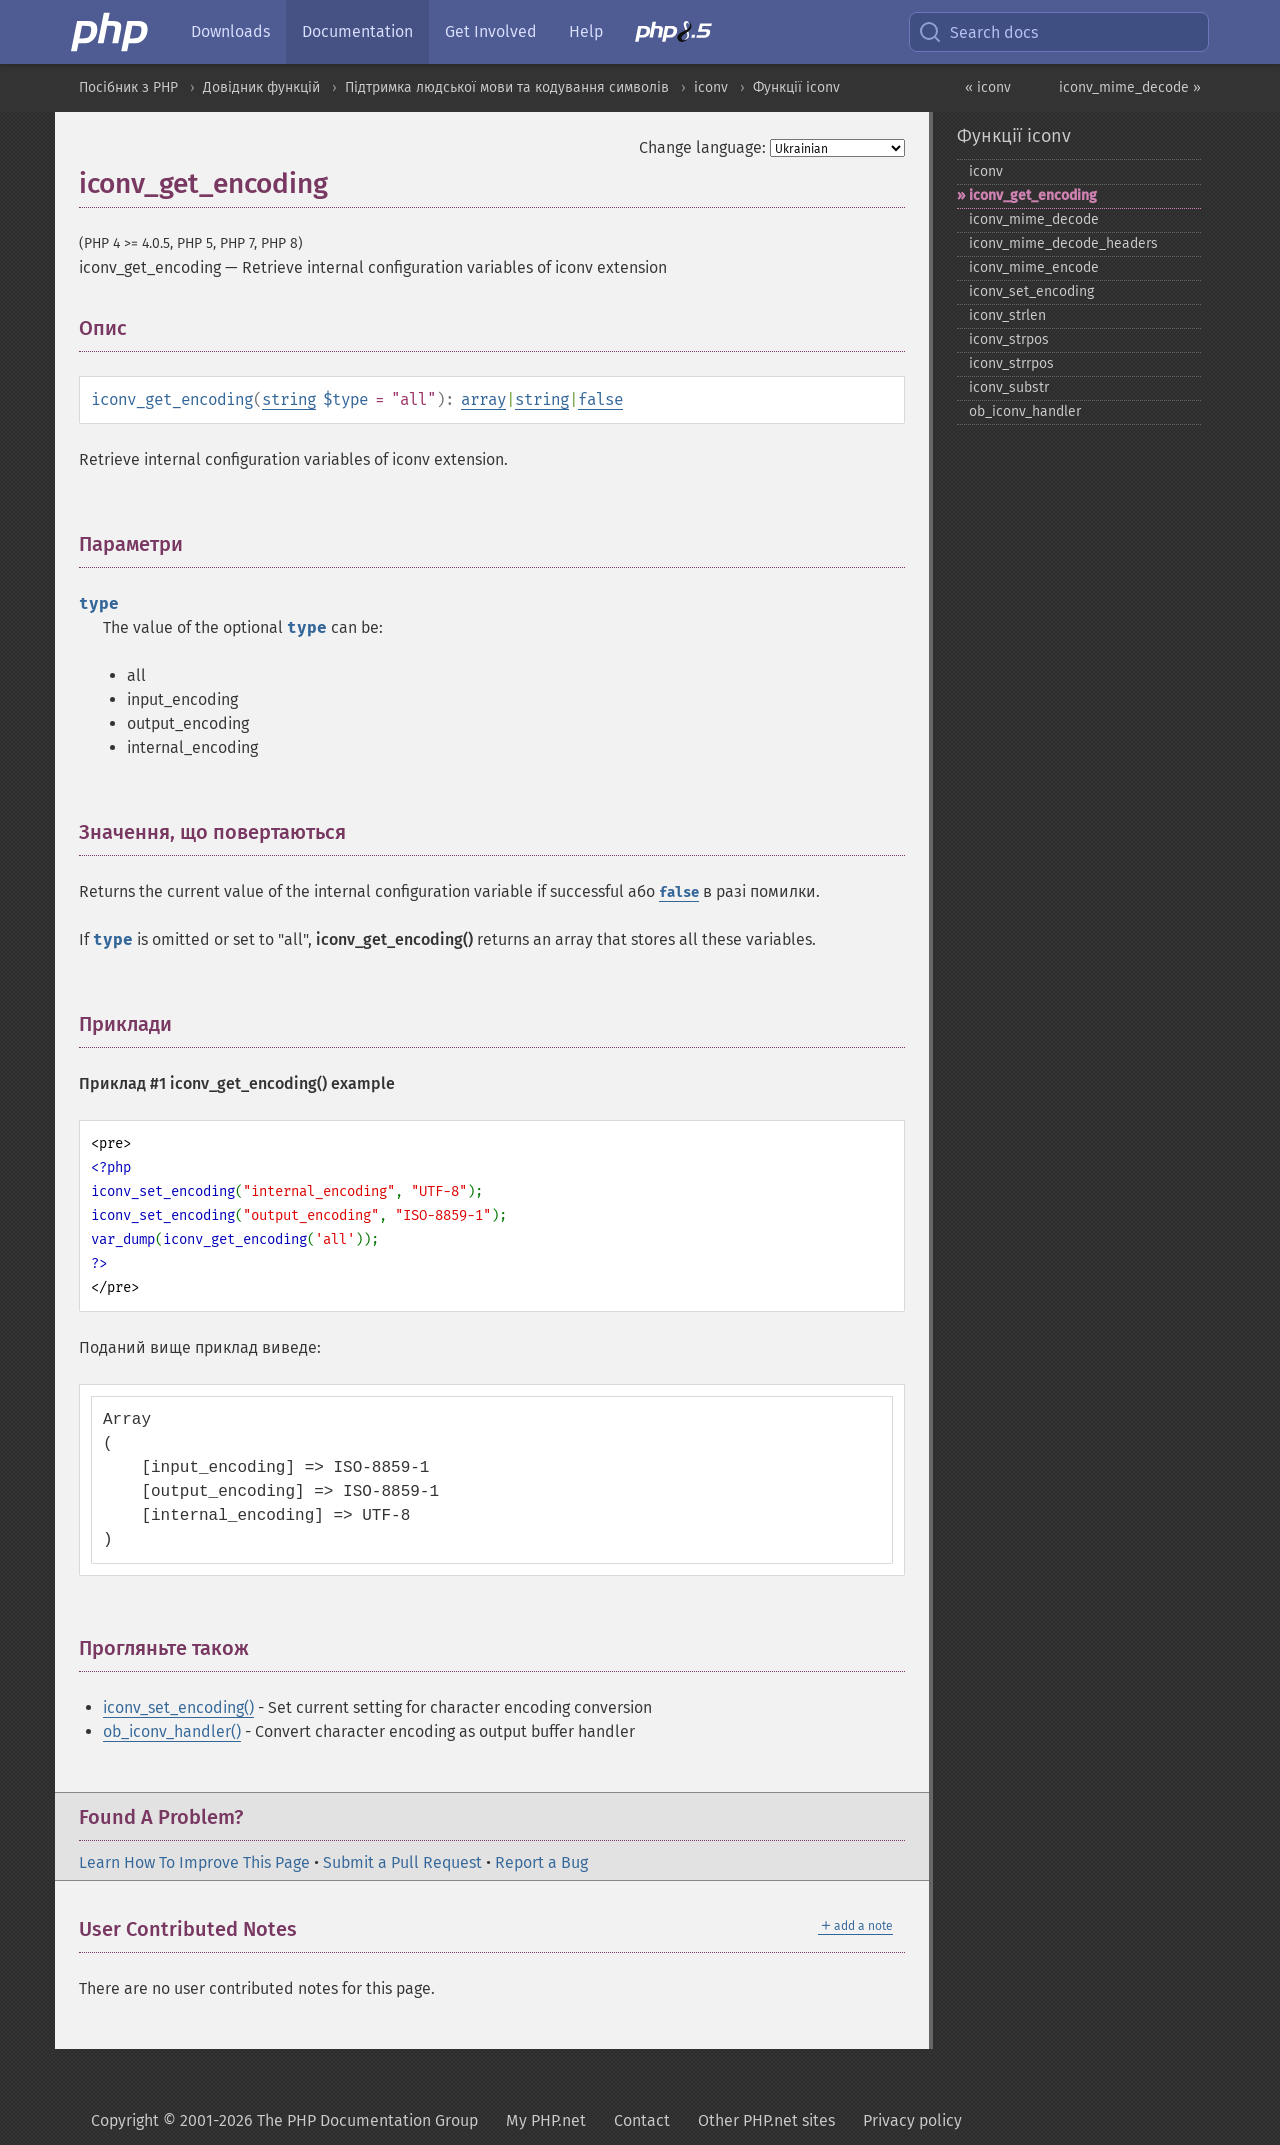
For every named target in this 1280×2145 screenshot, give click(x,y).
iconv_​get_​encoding (1033, 195)
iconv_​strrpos (1011, 363)
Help (586, 31)
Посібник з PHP (128, 87)
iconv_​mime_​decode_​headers (1063, 243)
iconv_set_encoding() (178, 1707)
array (483, 399)
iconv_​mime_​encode (1034, 267)
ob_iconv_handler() (172, 1731)
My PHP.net (546, 2120)
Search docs (978, 32)
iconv (711, 87)
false (600, 399)
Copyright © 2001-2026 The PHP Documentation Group (284, 2120)
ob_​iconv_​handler (1025, 411)
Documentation (357, 31)
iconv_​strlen (1007, 315)
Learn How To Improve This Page (194, 1862)
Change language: (702, 147)
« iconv (988, 87)
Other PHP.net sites (766, 2120)
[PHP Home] (111, 32)
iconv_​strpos (1009, 339)
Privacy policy (912, 2120)
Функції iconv (796, 87)
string (289, 399)
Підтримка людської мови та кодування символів (507, 87)
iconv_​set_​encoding (1031, 291)
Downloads (230, 31)
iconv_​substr (1009, 387)
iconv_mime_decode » (1130, 87)
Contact (642, 2120)
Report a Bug (541, 1862)
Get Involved (491, 31)
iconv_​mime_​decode (1034, 219)
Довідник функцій (261, 87)
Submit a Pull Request (402, 1862)
